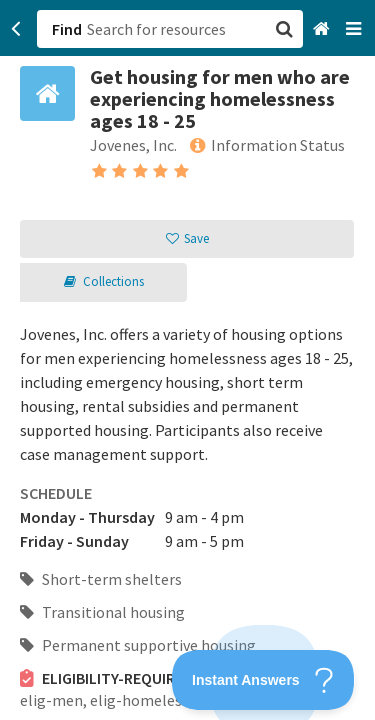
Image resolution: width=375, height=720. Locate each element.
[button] (187, 360)
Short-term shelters (101, 579)
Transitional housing (102, 612)
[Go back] (16, 29)
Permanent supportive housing (138, 645)
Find (67, 29)
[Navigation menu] (355, 29)
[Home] (323, 29)
